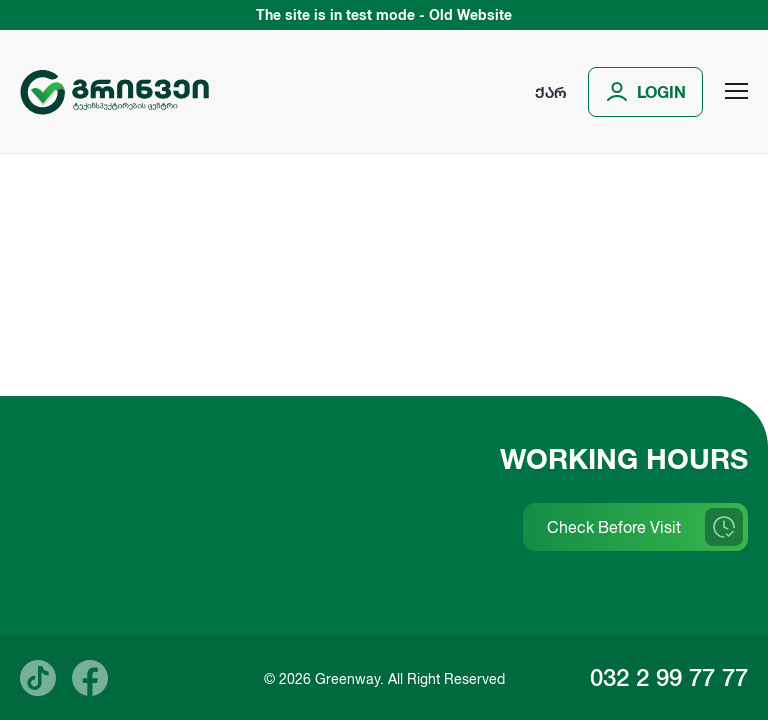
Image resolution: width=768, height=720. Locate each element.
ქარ (550, 92)
